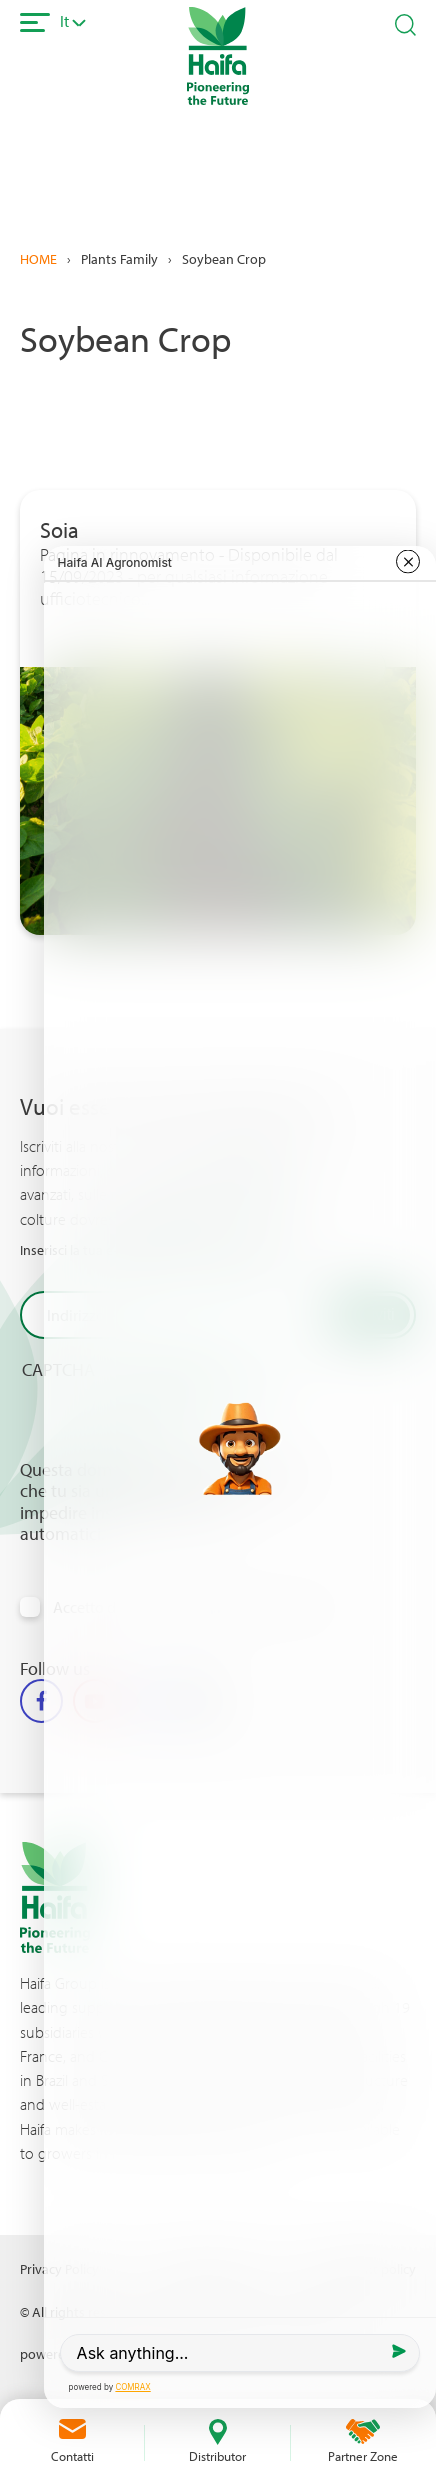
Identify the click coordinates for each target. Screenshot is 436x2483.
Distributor (217, 2456)
